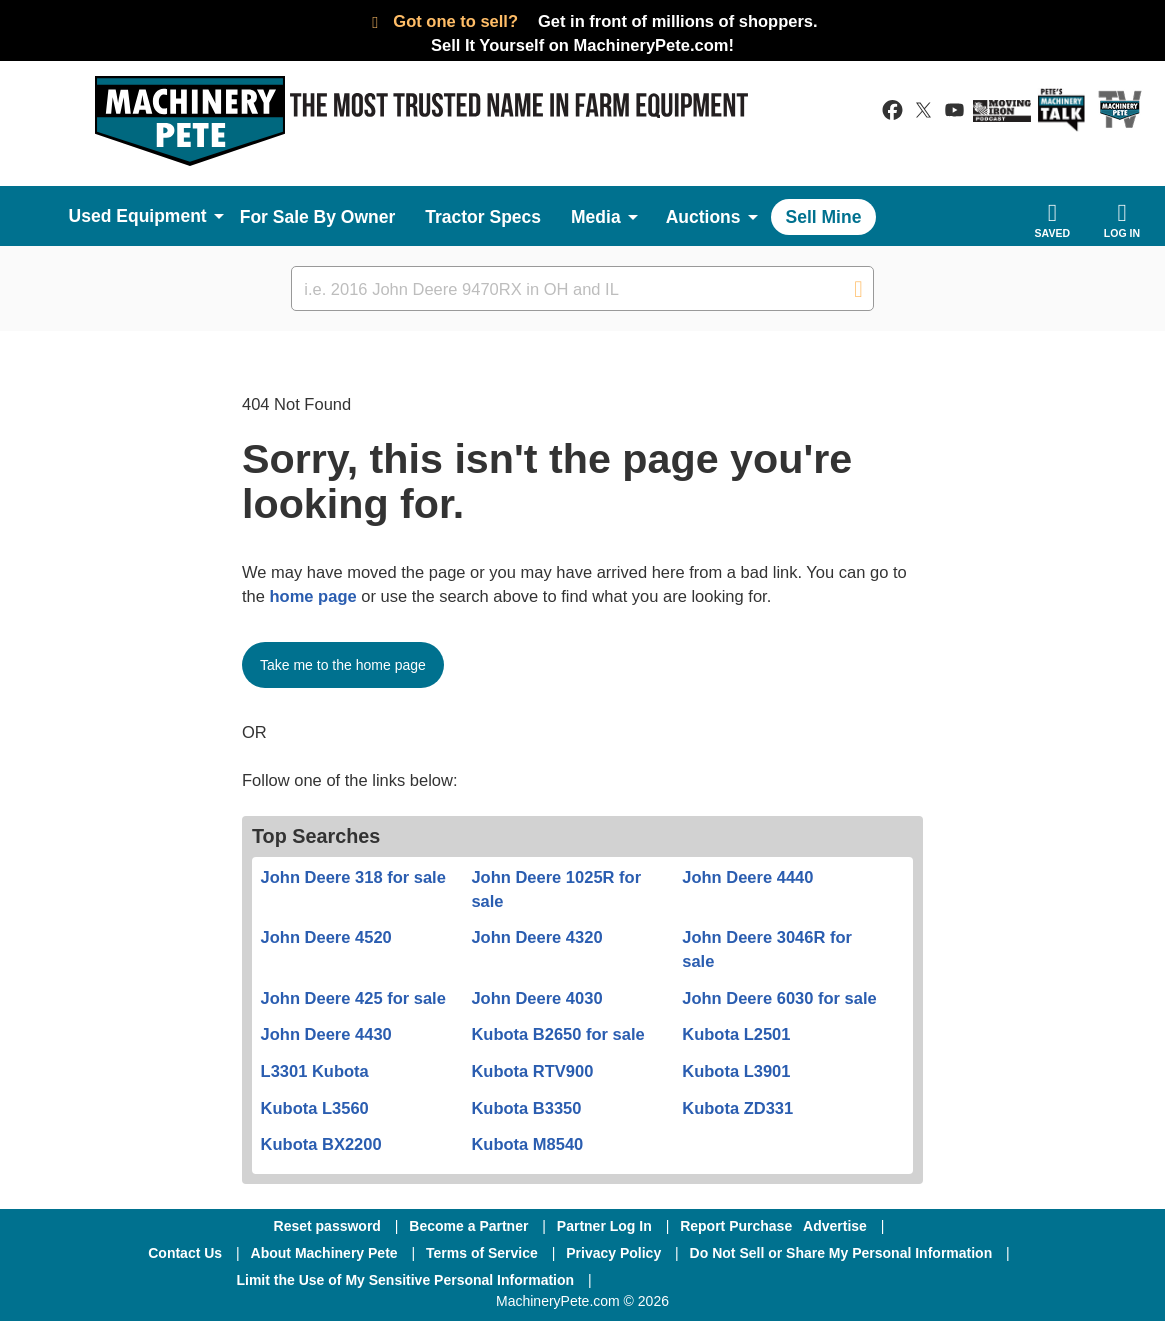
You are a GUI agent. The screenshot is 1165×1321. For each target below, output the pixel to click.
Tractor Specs (483, 217)
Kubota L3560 (315, 1108)
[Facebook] (660, 1280)
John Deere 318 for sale (353, 877)
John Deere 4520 (326, 937)
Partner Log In (604, 1226)
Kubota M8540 (527, 1144)
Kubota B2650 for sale (557, 1034)
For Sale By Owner (318, 217)
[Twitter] (767, 1280)
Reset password (327, 1226)
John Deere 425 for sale (353, 998)
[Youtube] (870, 1280)
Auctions (703, 217)
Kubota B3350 (526, 1108)
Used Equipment (138, 216)
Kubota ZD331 (737, 1108)
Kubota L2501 (736, 1034)
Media (596, 217)
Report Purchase (736, 1226)
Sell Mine (824, 217)
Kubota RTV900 (532, 1071)
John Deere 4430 (326, 1034)
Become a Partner (468, 1226)
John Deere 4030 (536, 998)
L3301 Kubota (315, 1071)
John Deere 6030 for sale (779, 998)
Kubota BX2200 (321, 1144)
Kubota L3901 (736, 1071)
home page (313, 596)
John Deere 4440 (747, 877)
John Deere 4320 (536, 937)
